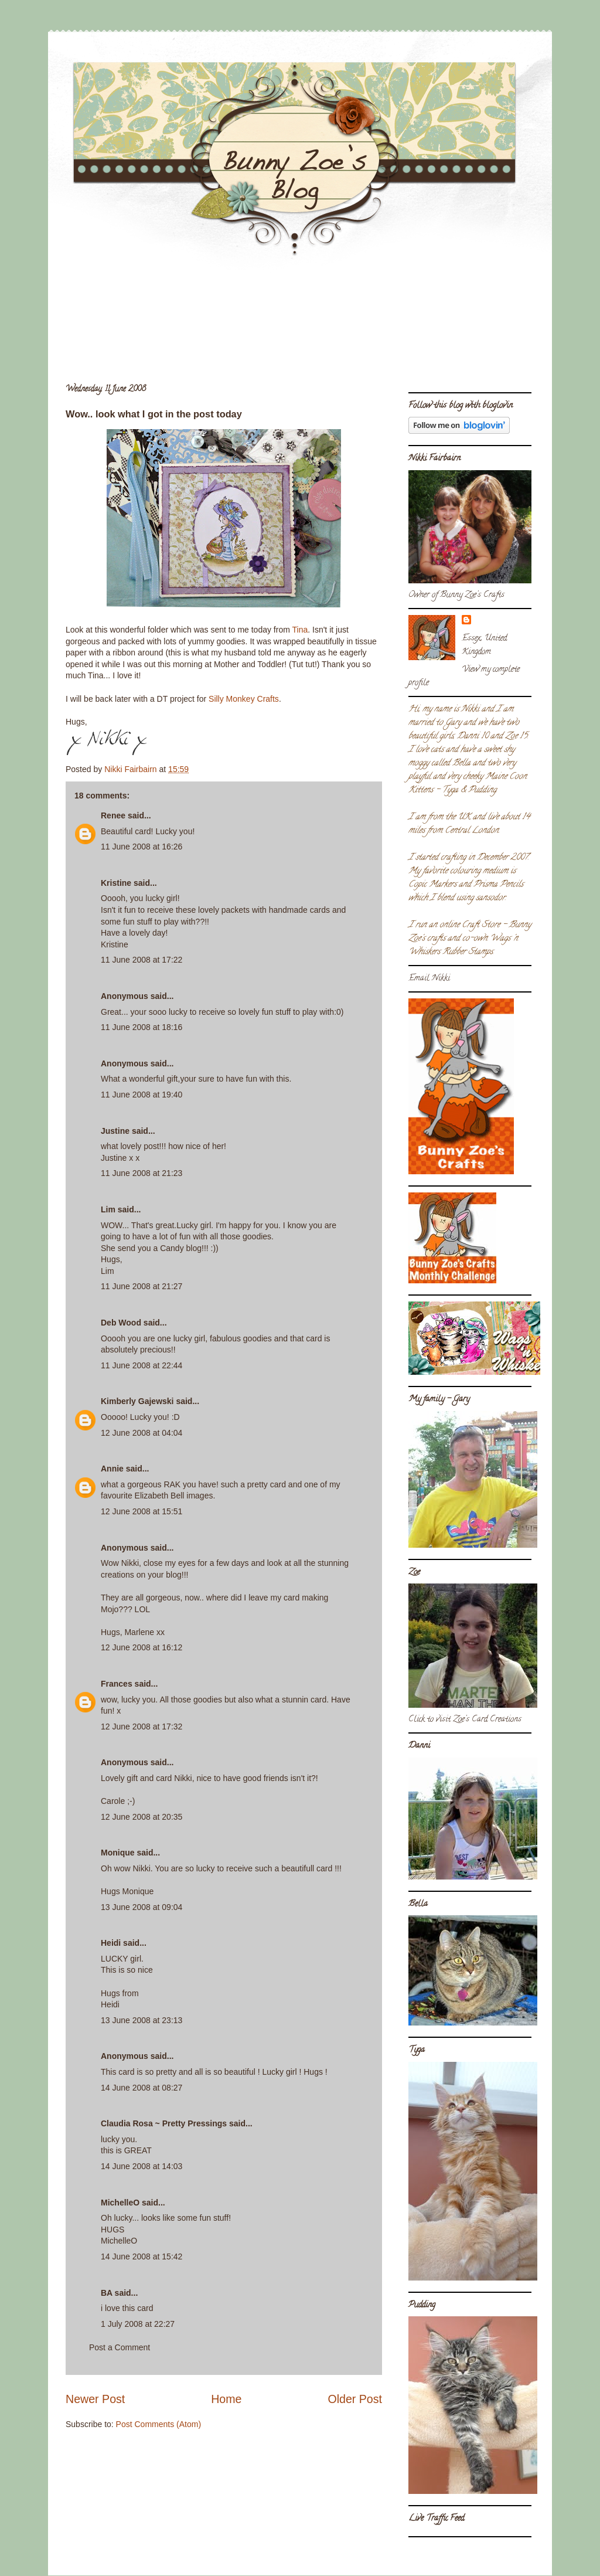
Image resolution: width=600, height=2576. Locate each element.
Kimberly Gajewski (137, 1401)
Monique (118, 1852)
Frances (116, 1683)
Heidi (111, 1943)
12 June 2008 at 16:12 (141, 1647)
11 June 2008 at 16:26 (141, 846)
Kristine (116, 883)
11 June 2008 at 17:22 (141, 959)
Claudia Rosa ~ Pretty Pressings (164, 2123)
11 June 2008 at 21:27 (141, 1286)
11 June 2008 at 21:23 (141, 1173)
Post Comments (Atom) (158, 2424)
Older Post (355, 2399)
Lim (108, 1209)
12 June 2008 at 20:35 (141, 1816)
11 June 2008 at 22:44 (141, 1365)
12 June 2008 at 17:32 (141, 1726)
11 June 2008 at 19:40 (141, 1094)
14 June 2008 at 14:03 (141, 2166)
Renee (113, 815)
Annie (112, 1468)
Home (226, 2399)
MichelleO (120, 2202)
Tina (300, 629)
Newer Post (95, 2399)
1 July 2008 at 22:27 (138, 2324)
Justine (115, 1131)
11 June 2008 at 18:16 (141, 1027)
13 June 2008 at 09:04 (141, 1907)
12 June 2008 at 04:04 (141, 1432)
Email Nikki (429, 978)
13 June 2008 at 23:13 (141, 2020)
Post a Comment (119, 2347)
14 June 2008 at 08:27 (141, 2087)
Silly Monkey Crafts (244, 699)
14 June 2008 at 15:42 (141, 2256)
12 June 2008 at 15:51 (141, 1511)
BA (106, 2293)
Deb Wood (121, 1322)
